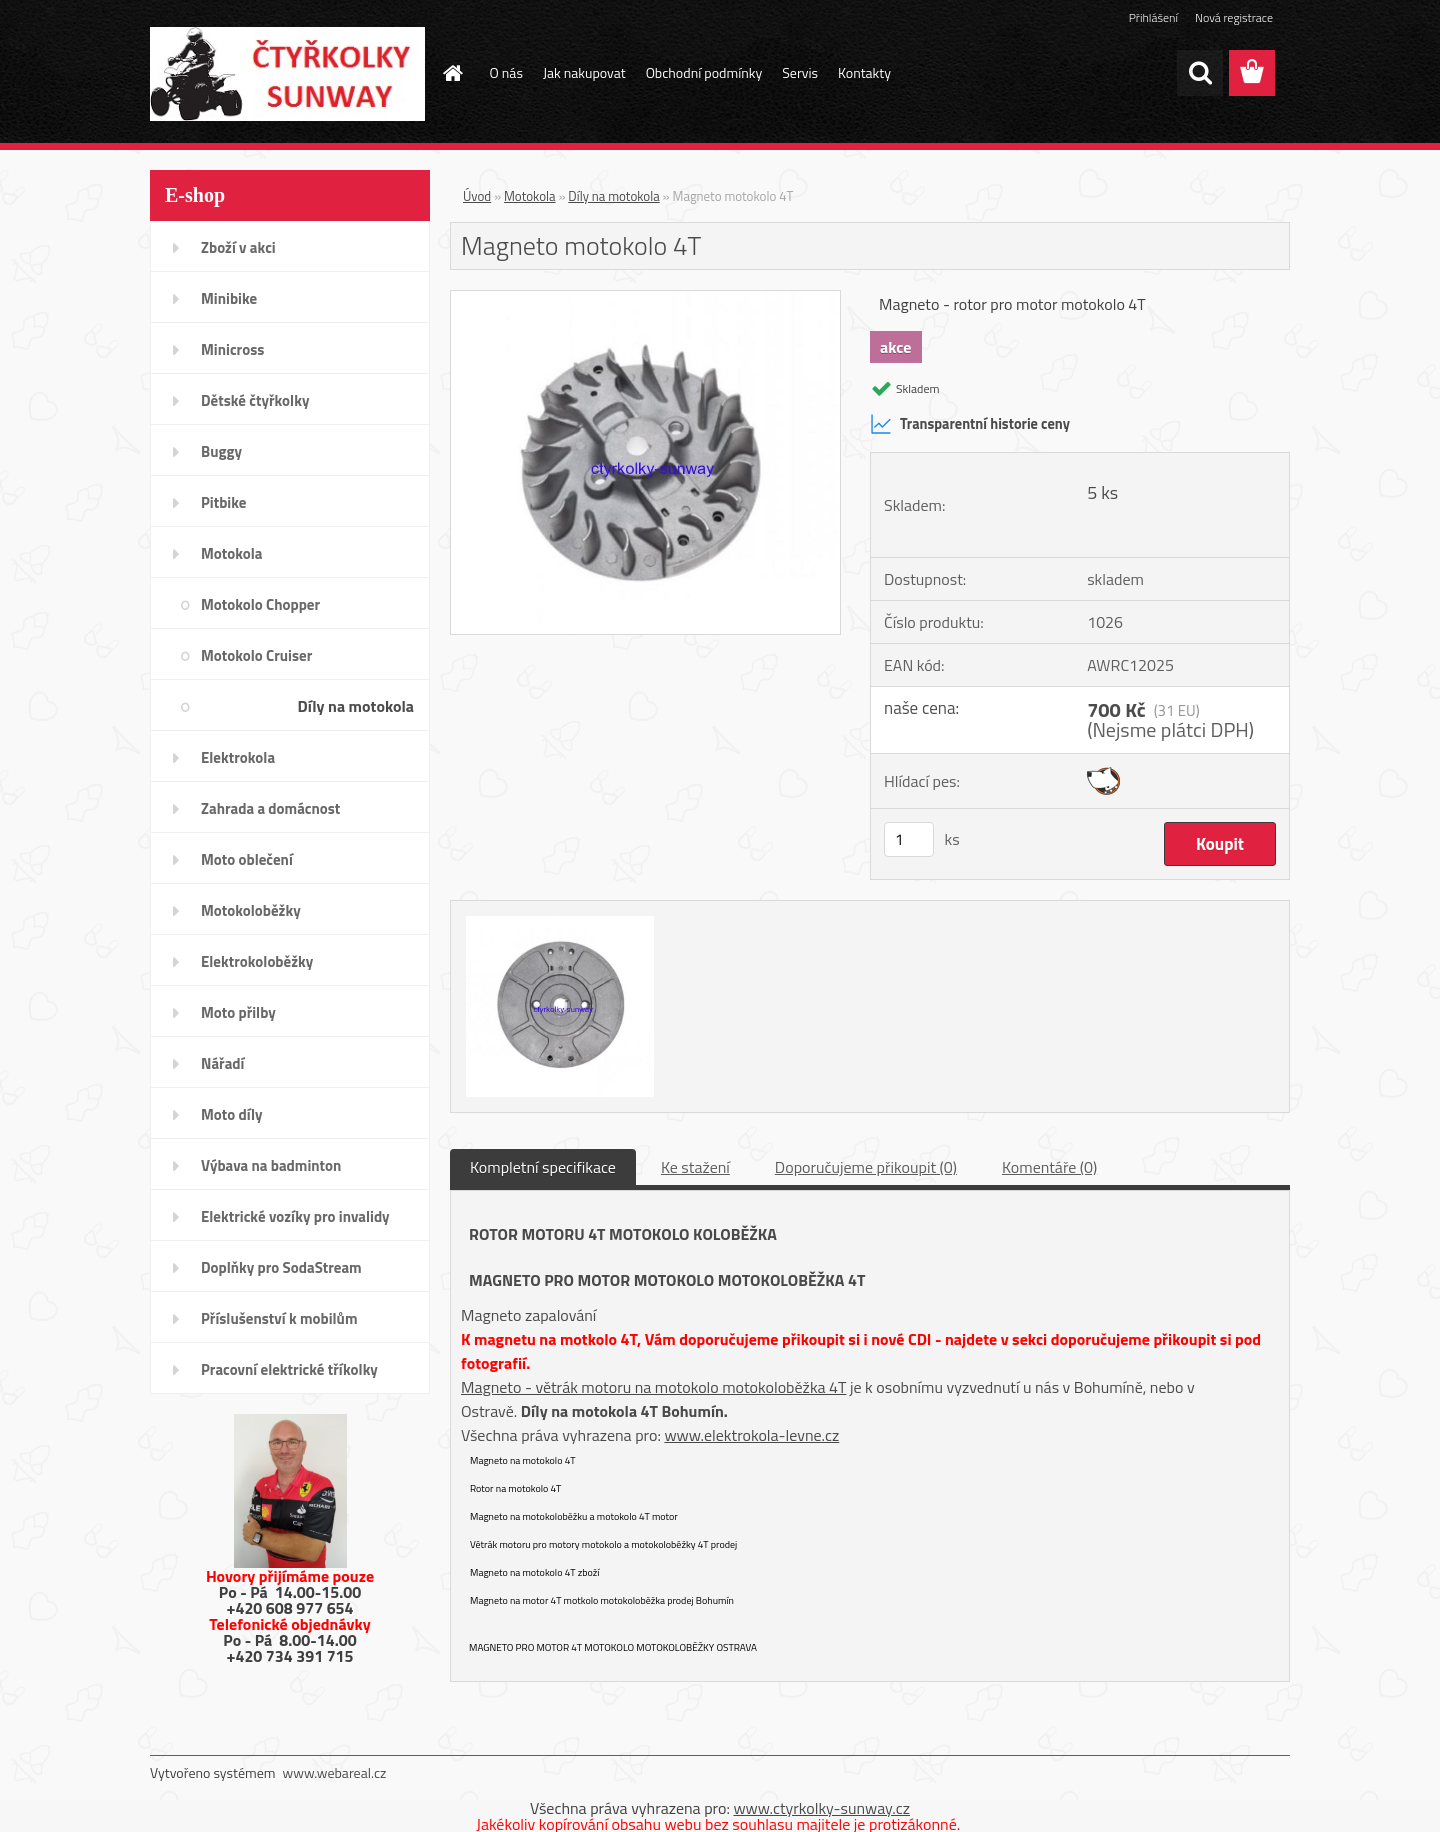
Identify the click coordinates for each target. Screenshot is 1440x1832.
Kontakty (864, 72)
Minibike (229, 298)
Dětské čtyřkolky (255, 400)
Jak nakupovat (584, 72)
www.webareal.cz (335, 1772)
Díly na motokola (356, 706)
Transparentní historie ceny (970, 424)
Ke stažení (695, 1167)
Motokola (232, 553)
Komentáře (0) (1049, 1167)
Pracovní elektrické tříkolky (289, 1369)
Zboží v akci (238, 247)
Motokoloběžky (251, 910)
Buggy (221, 451)
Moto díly (231, 1114)
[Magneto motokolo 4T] (645, 299)
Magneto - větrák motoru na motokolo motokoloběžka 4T (653, 1387)
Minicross (232, 349)
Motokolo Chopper (260, 604)
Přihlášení (1153, 17)
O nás (506, 72)
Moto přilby (238, 1012)
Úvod (477, 196)
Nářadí (222, 1063)
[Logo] (287, 74)
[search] (1200, 73)
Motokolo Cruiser (256, 655)
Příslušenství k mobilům (279, 1318)
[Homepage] (452, 73)
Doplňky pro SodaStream (281, 1267)
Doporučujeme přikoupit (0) (866, 1167)
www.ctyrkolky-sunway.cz (821, 1808)
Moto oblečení (247, 859)
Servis (800, 72)
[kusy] (909, 839)
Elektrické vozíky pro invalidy (295, 1216)
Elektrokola (238, 757)
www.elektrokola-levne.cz (751, 1435)
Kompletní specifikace (543, 1167)
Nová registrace (1234, 17)
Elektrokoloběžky (257, 961)
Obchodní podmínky (704, 72)
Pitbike (223, 502)
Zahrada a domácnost (270, 808)
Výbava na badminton (271, 1165)
